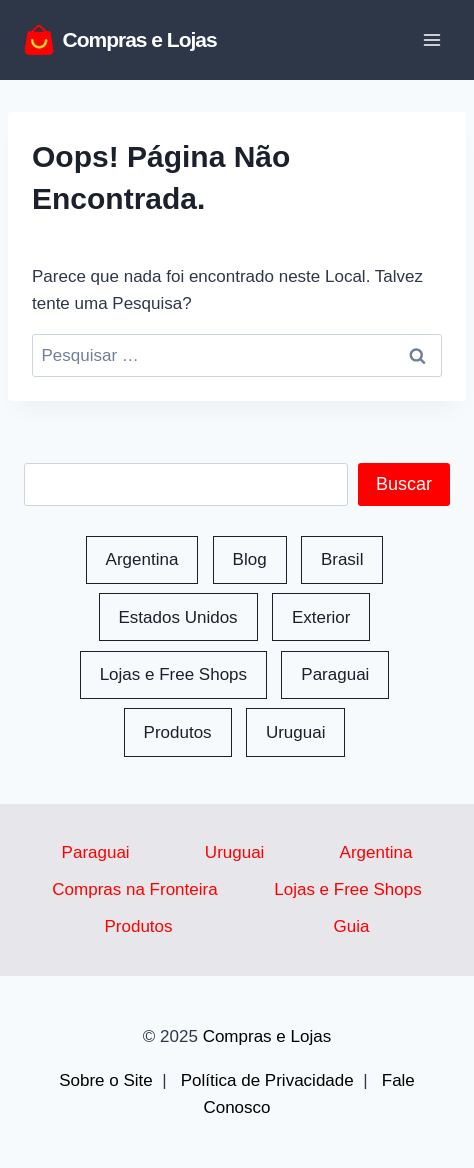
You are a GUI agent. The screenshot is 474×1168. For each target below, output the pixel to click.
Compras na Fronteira (134, 889)
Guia (352, 926)
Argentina (376, 852)
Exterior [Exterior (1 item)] (321, 617)
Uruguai (235, 852)
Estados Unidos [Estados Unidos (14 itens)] (178, 617)
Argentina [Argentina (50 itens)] (142, 559)
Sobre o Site (106, 1080)
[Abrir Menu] (431, 39)
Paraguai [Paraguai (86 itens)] (335, 674)
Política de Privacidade (267, 1080)
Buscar (404, 484)
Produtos (139, 926)
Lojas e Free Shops (347, 889)
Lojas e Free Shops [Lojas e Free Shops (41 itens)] (173, 674)
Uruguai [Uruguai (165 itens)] (296, 732)
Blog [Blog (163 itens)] (250, 559)
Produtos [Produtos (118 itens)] (178, 732)
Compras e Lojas (267, 1036)
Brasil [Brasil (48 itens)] (342, 559)
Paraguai (96, 852)
